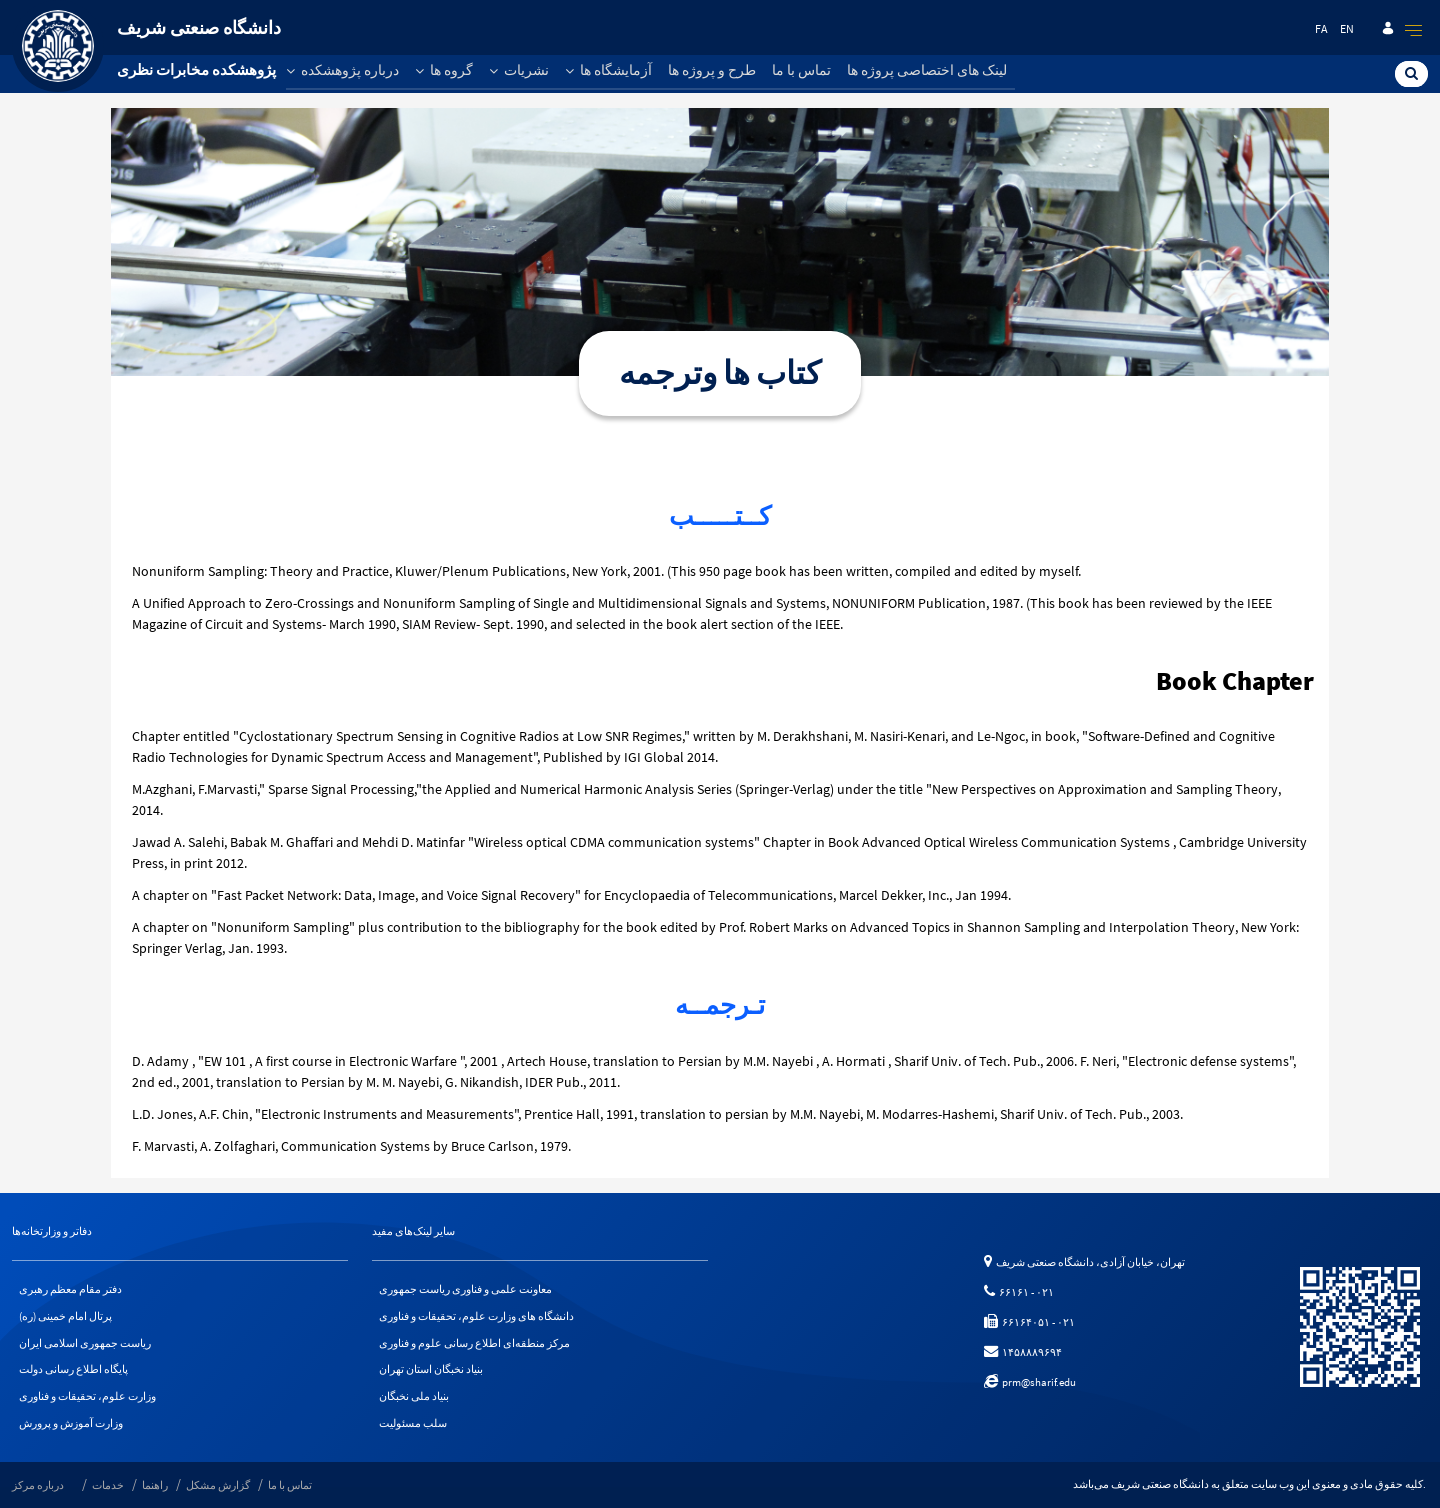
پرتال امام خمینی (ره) (65, 1316)
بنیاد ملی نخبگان (414, 1397)
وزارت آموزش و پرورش (71, 1424)
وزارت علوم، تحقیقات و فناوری (87, 1397)
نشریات (519, 70)
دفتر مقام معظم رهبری (70, 1289)
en (1347, 28)
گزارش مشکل (218, 1486)
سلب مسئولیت (413, 1424)
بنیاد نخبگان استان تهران (431, 1370)
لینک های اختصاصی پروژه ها (927, 70)
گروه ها (444, 70)
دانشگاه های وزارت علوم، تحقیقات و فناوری (476, 1316)
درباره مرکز (38, 1486)
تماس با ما (801, 70)
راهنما (155, 1486)
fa (1321, 28)
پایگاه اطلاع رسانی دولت (73, 1370)
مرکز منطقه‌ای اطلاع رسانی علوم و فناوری (474, 1343)
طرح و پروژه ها (712, 70)
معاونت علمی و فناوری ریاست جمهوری (465, 1289)
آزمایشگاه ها (608, 70)
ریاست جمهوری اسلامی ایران (85, 1343)
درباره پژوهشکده (342, 70)
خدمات (108, 1486)
